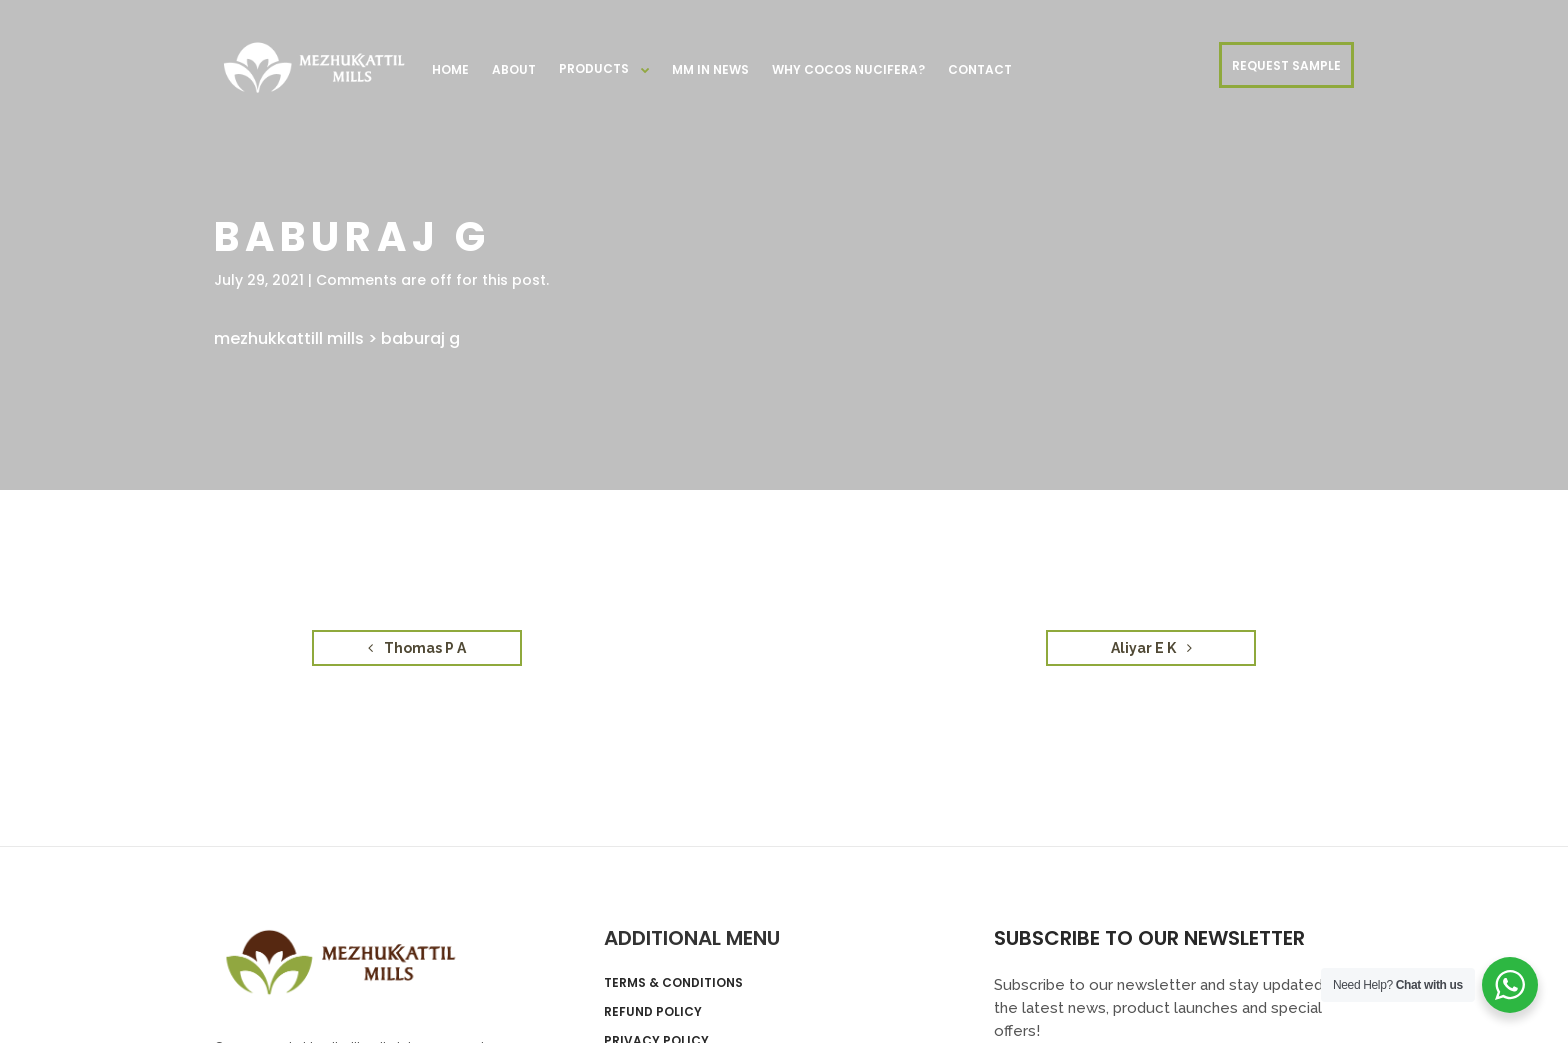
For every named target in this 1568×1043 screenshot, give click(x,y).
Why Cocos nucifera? (848, 69)
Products (594, 68)
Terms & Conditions (673, 982)
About (514, 69)
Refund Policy (653, 1011)
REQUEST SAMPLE (1286, 65)
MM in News (710, 69)
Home (450, 69)
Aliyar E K (1151, 648)
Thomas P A (417, 648)
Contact (980, 69)
